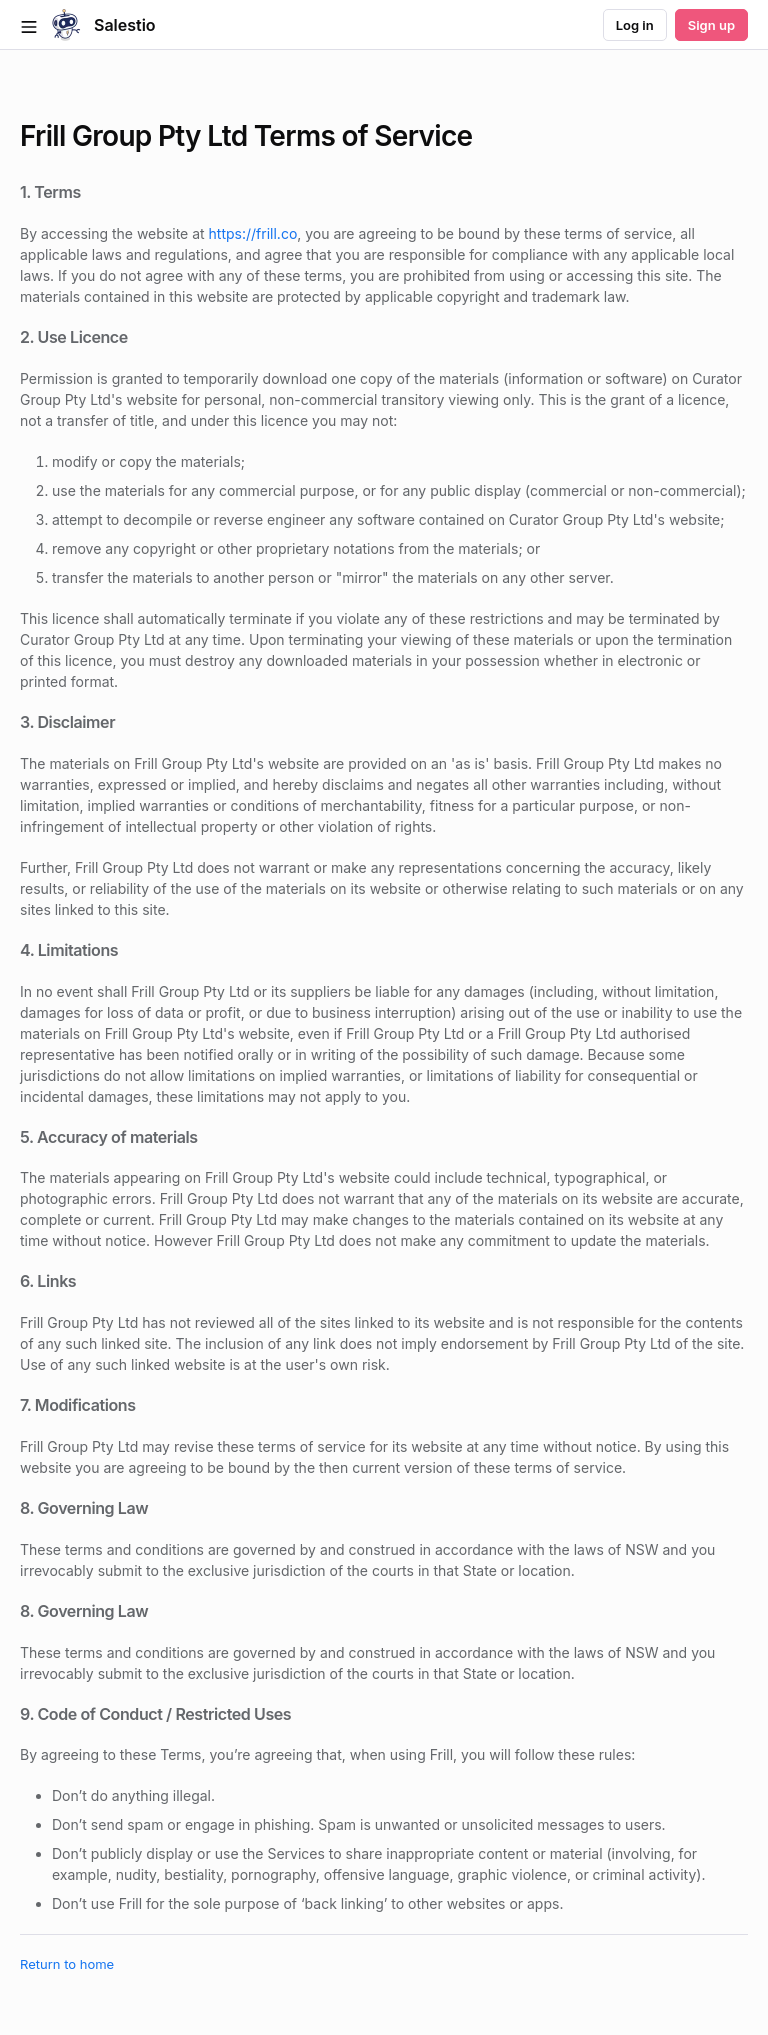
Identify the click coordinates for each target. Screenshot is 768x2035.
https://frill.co (253, 233)
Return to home (67, 1964)
